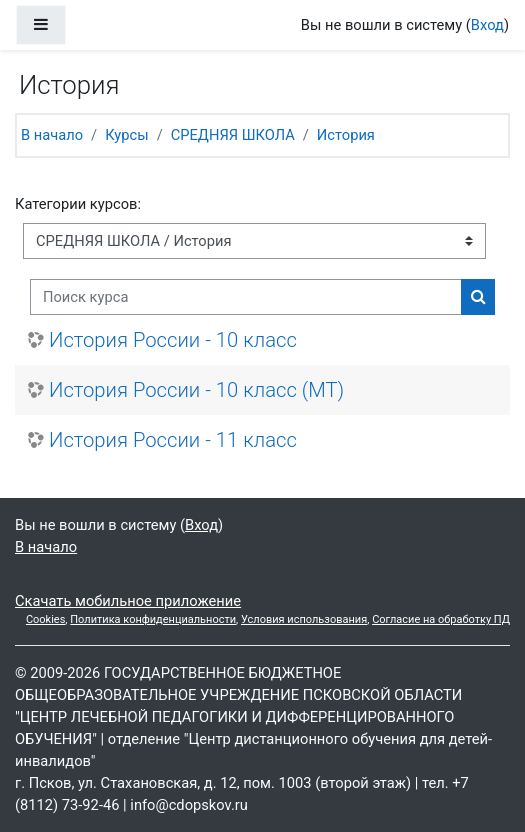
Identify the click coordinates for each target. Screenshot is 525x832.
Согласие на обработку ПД (441, 619)
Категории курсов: (78, 204)
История (346, 135)
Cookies (45, 619)
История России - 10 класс (173, 340)
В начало (52, 135)
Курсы (126, 135)
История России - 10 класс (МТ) (196, 390)
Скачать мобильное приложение (128, 601)
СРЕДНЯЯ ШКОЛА (233, 135)
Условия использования (304, 619)
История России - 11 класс (173, 440)
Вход (487, 25)
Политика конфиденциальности (153, 619)
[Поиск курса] (246, 297)
